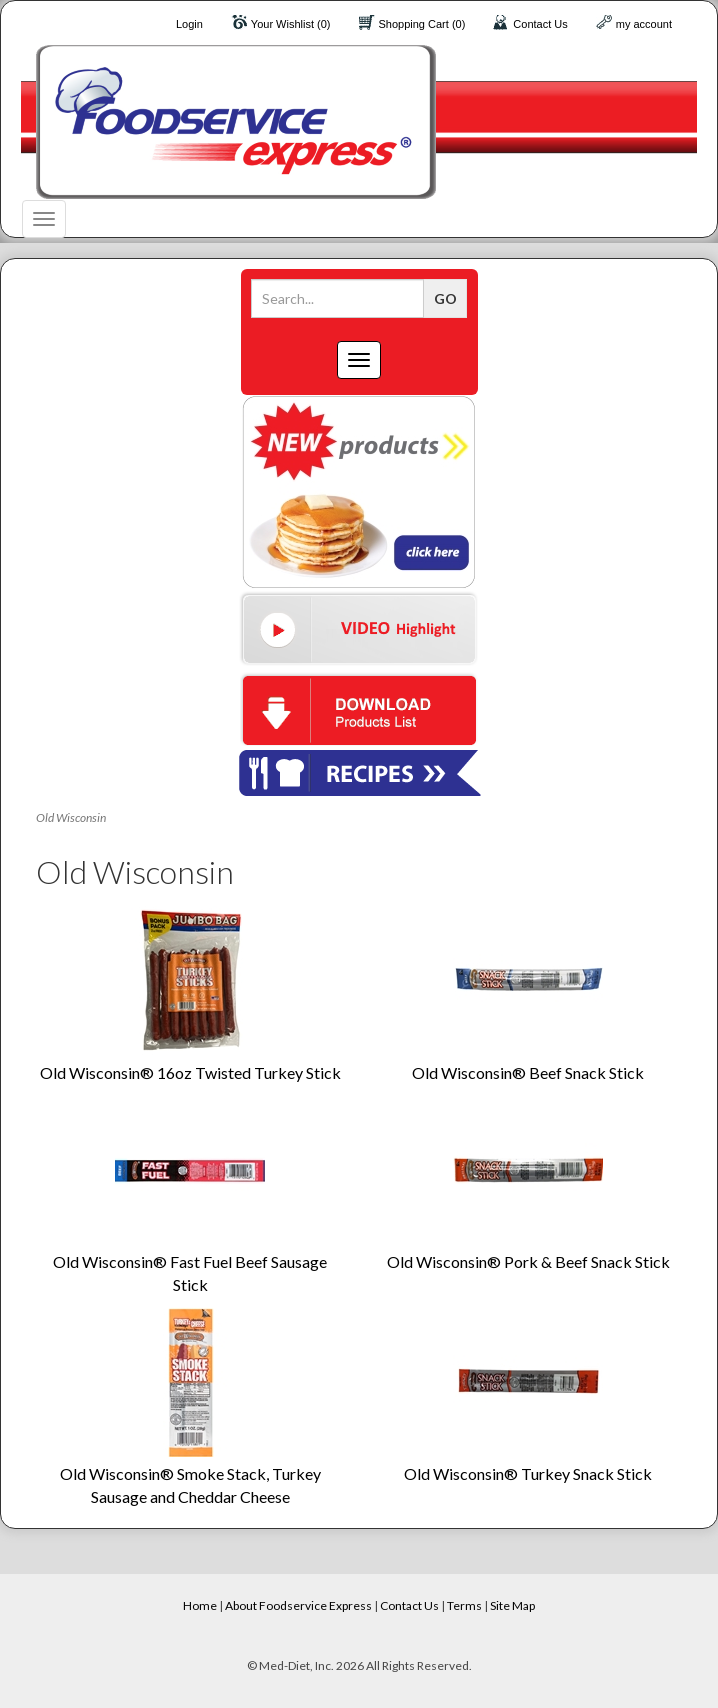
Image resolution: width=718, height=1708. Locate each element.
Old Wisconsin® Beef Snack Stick (528, 1072)
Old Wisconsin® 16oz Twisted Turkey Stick (190, 1072)
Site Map (512, 1605)
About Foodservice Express (298, 1605)
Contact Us (540, 24)
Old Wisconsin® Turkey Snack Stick (528, 1473)
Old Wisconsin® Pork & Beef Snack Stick (528, 1261)
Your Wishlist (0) (291, 24)
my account (644, 24)
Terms (464, 1605)
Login (189, 24)
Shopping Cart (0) (422, 24)
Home (200, 1605)
